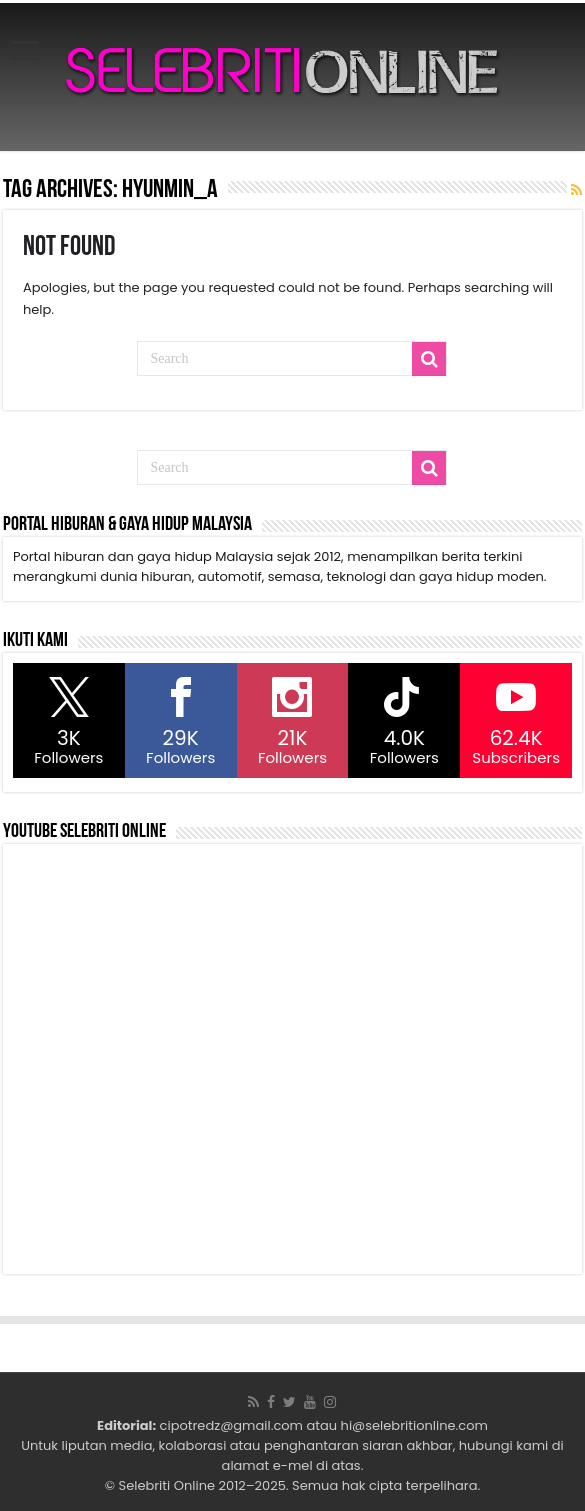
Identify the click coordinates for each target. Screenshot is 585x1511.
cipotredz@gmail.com (231, 1425)
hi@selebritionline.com (414, 1425)
